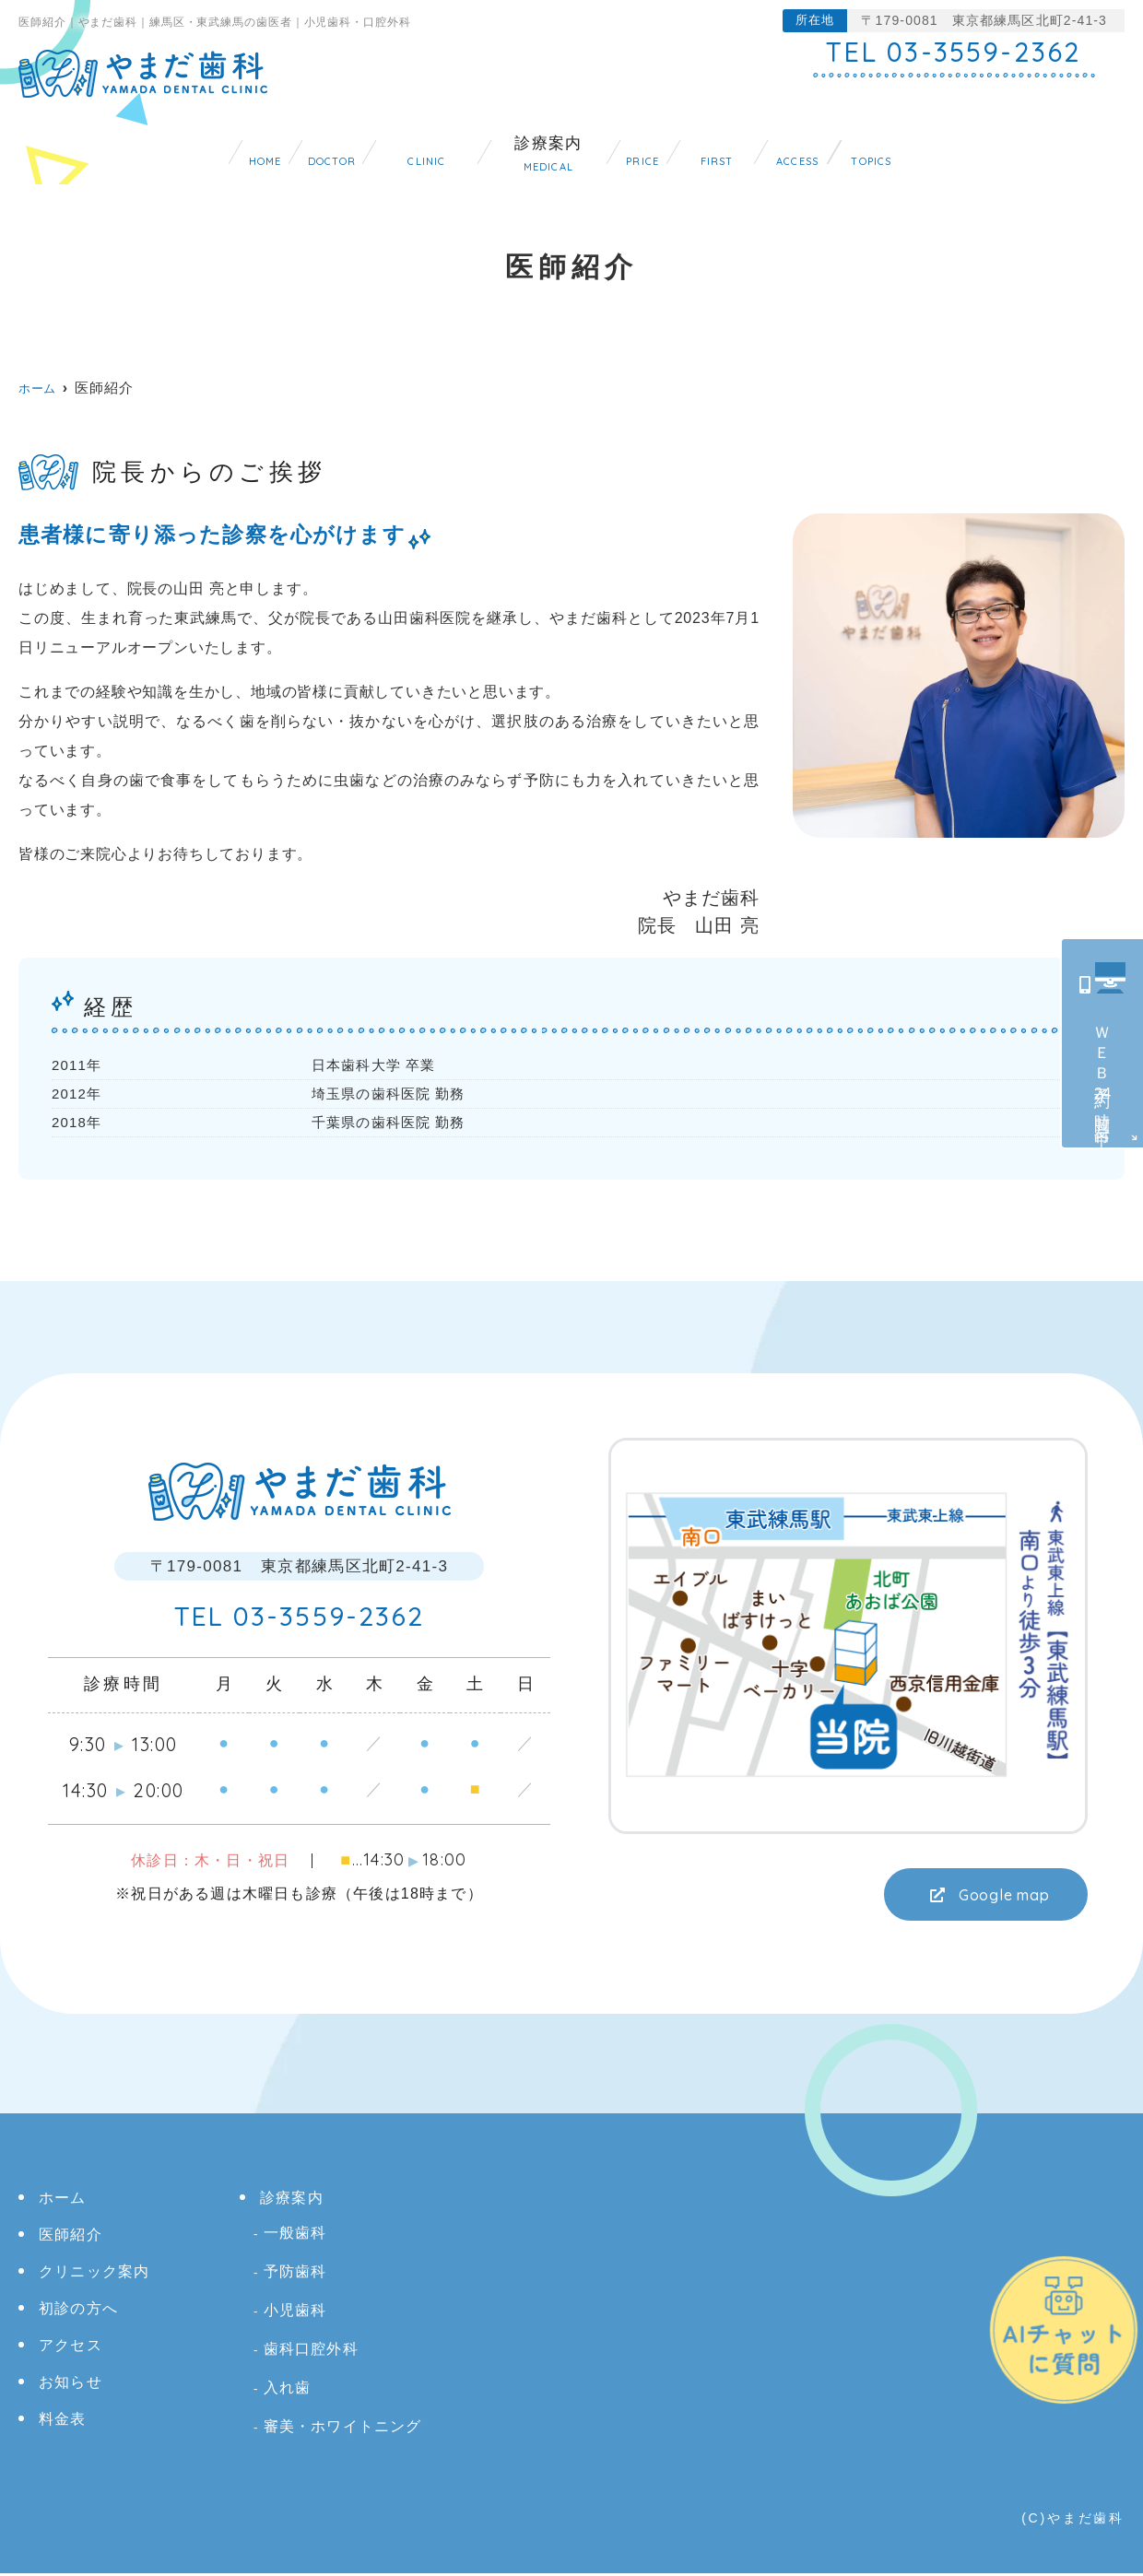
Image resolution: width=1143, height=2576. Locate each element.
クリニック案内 (371, 145)
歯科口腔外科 (311, 2351)
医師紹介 (217, 145)
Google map (996, 1896)
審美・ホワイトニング (343, 2429)
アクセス (908, 145)
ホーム (97, 145)
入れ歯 (288, 2390)
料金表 (644, 145)
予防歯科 (295, 2274)
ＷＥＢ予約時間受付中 (1103, 1070)
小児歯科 (295, 2313)
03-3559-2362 (299, 1619)
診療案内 (524, 145)
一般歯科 (295, 2235)
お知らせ (1037, 145)
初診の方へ (772, 145)
